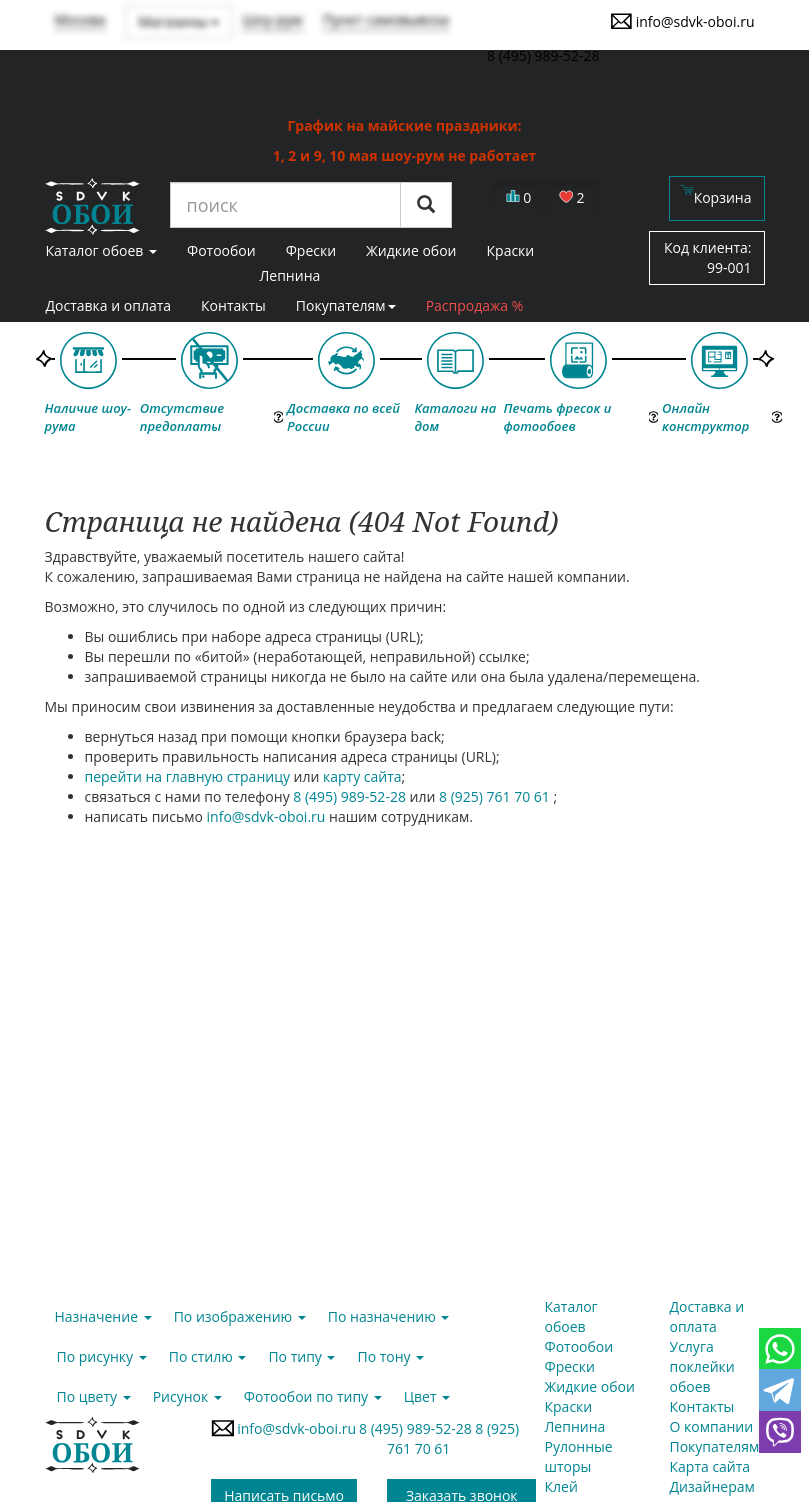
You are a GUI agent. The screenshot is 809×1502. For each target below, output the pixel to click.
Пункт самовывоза (386, 19)
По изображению (240, 1316)
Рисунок (187, 1396)
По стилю (208, 1356)
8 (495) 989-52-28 (351, 796)
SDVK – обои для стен (92, 206)
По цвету (94, 1396)
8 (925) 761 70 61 (496, 796)
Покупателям (346, 305)
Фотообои (579, 1346)
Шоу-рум (272, 19)
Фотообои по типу (313, 1396)
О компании (712, 1426)
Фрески (570, 1366)
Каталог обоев (571, 1316)
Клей (561, 1486)
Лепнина (289, 275)
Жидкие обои (590, 1386)
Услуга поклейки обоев (702, 1366)
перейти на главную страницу (187, 776)
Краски (569, 1406)
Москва (80, 19)
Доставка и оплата (109, 305)
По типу (301, 1356)
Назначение (103, 1316)
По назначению (389, 1316)
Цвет (427, 1396)
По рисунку (102, 1356)
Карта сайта (710, 1466)
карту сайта (362, 776)
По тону (390, 1356)
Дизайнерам (712, 1486)
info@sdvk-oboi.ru (682, 21)
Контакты (233, 305)
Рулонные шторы (579, 1456)
